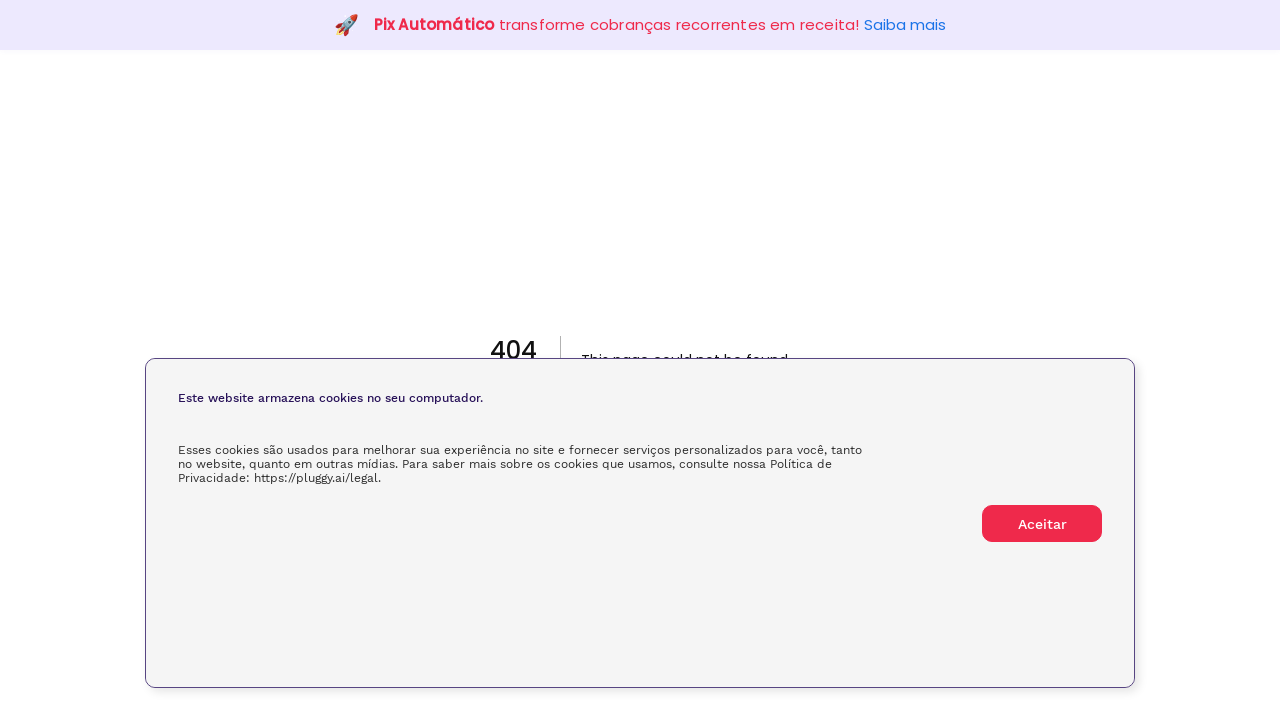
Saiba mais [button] (905, 25)
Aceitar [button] (1042, 524)
